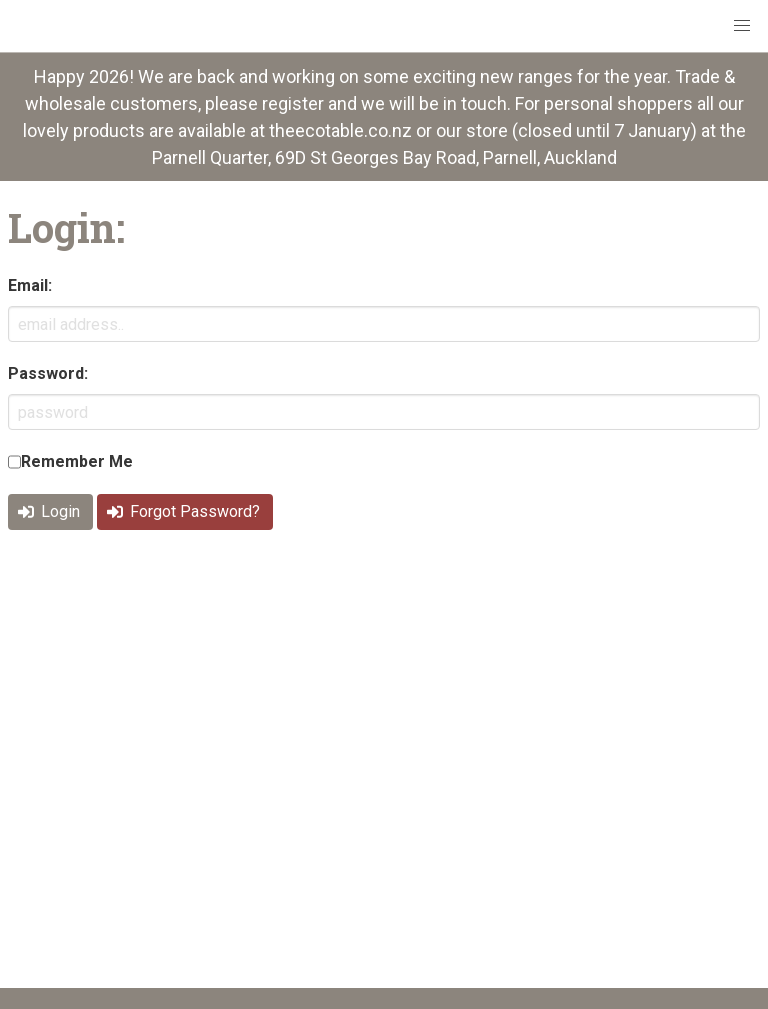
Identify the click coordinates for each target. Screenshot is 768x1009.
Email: (30, 285)
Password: (48, 373)
